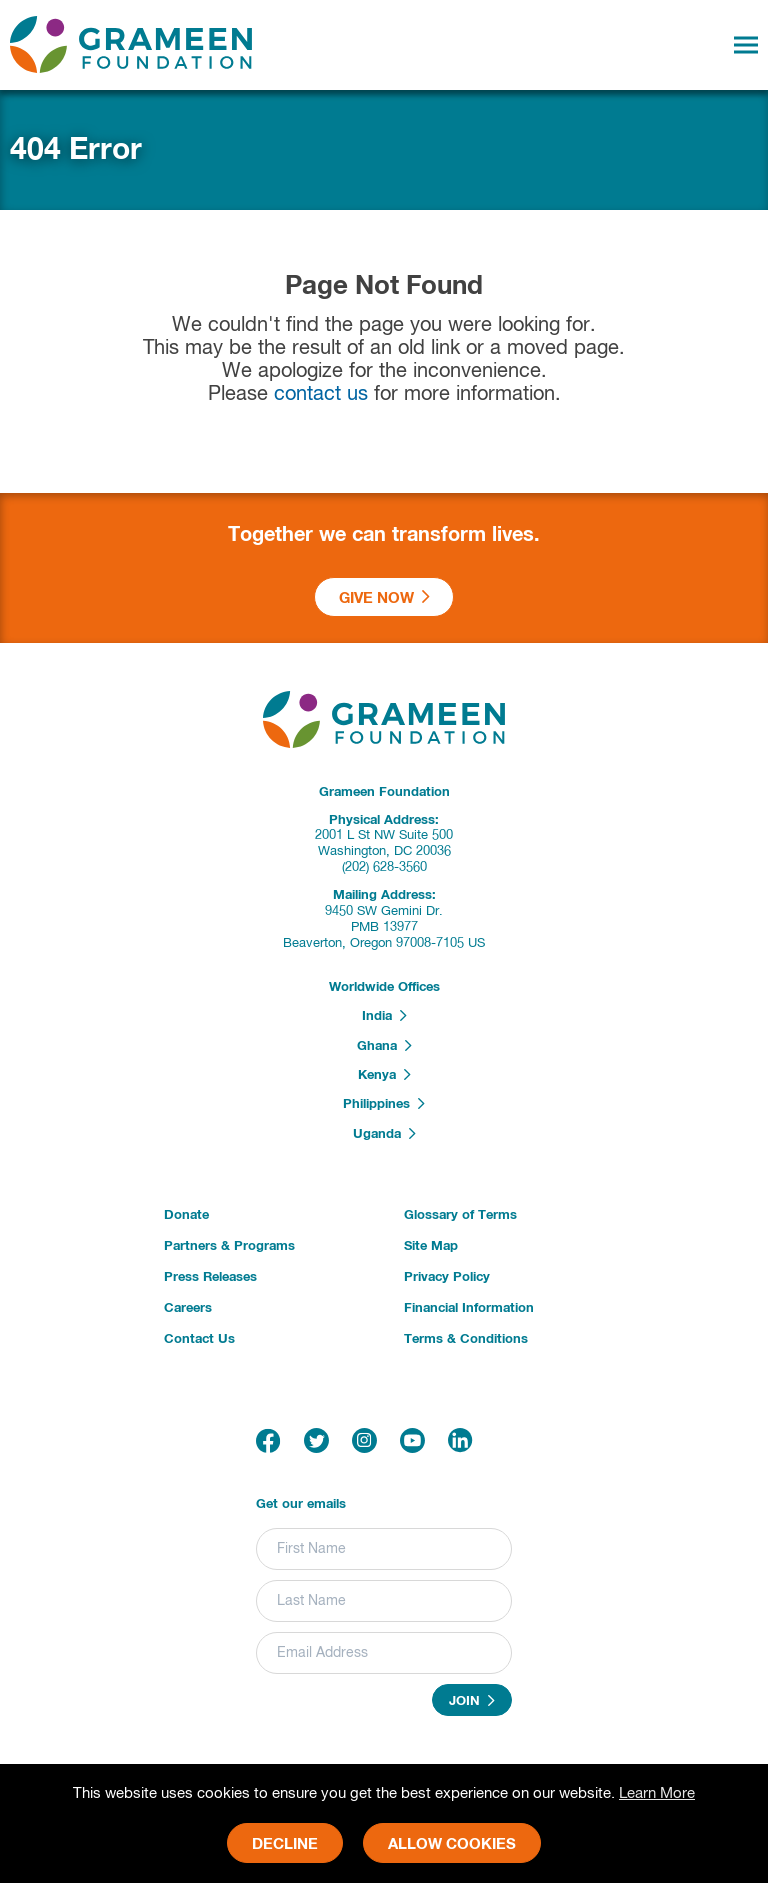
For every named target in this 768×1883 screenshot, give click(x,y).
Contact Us (199, 1339)
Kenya (384, 1075)
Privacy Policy (447, 1277)
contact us (321, 394)
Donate (186, 1215)
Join (472, 1701)
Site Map (431, 1246)
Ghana (384, 1046)
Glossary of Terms (460, 1215)
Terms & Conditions (466, 1339)
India (384, 1016)
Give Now (384, 597)
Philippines (384, 1104)
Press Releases (210, 1277)
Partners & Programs (229, 1246)
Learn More (657, 1793)
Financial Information (469, 1308)
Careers (188, 1308)
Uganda (384, 1134)
